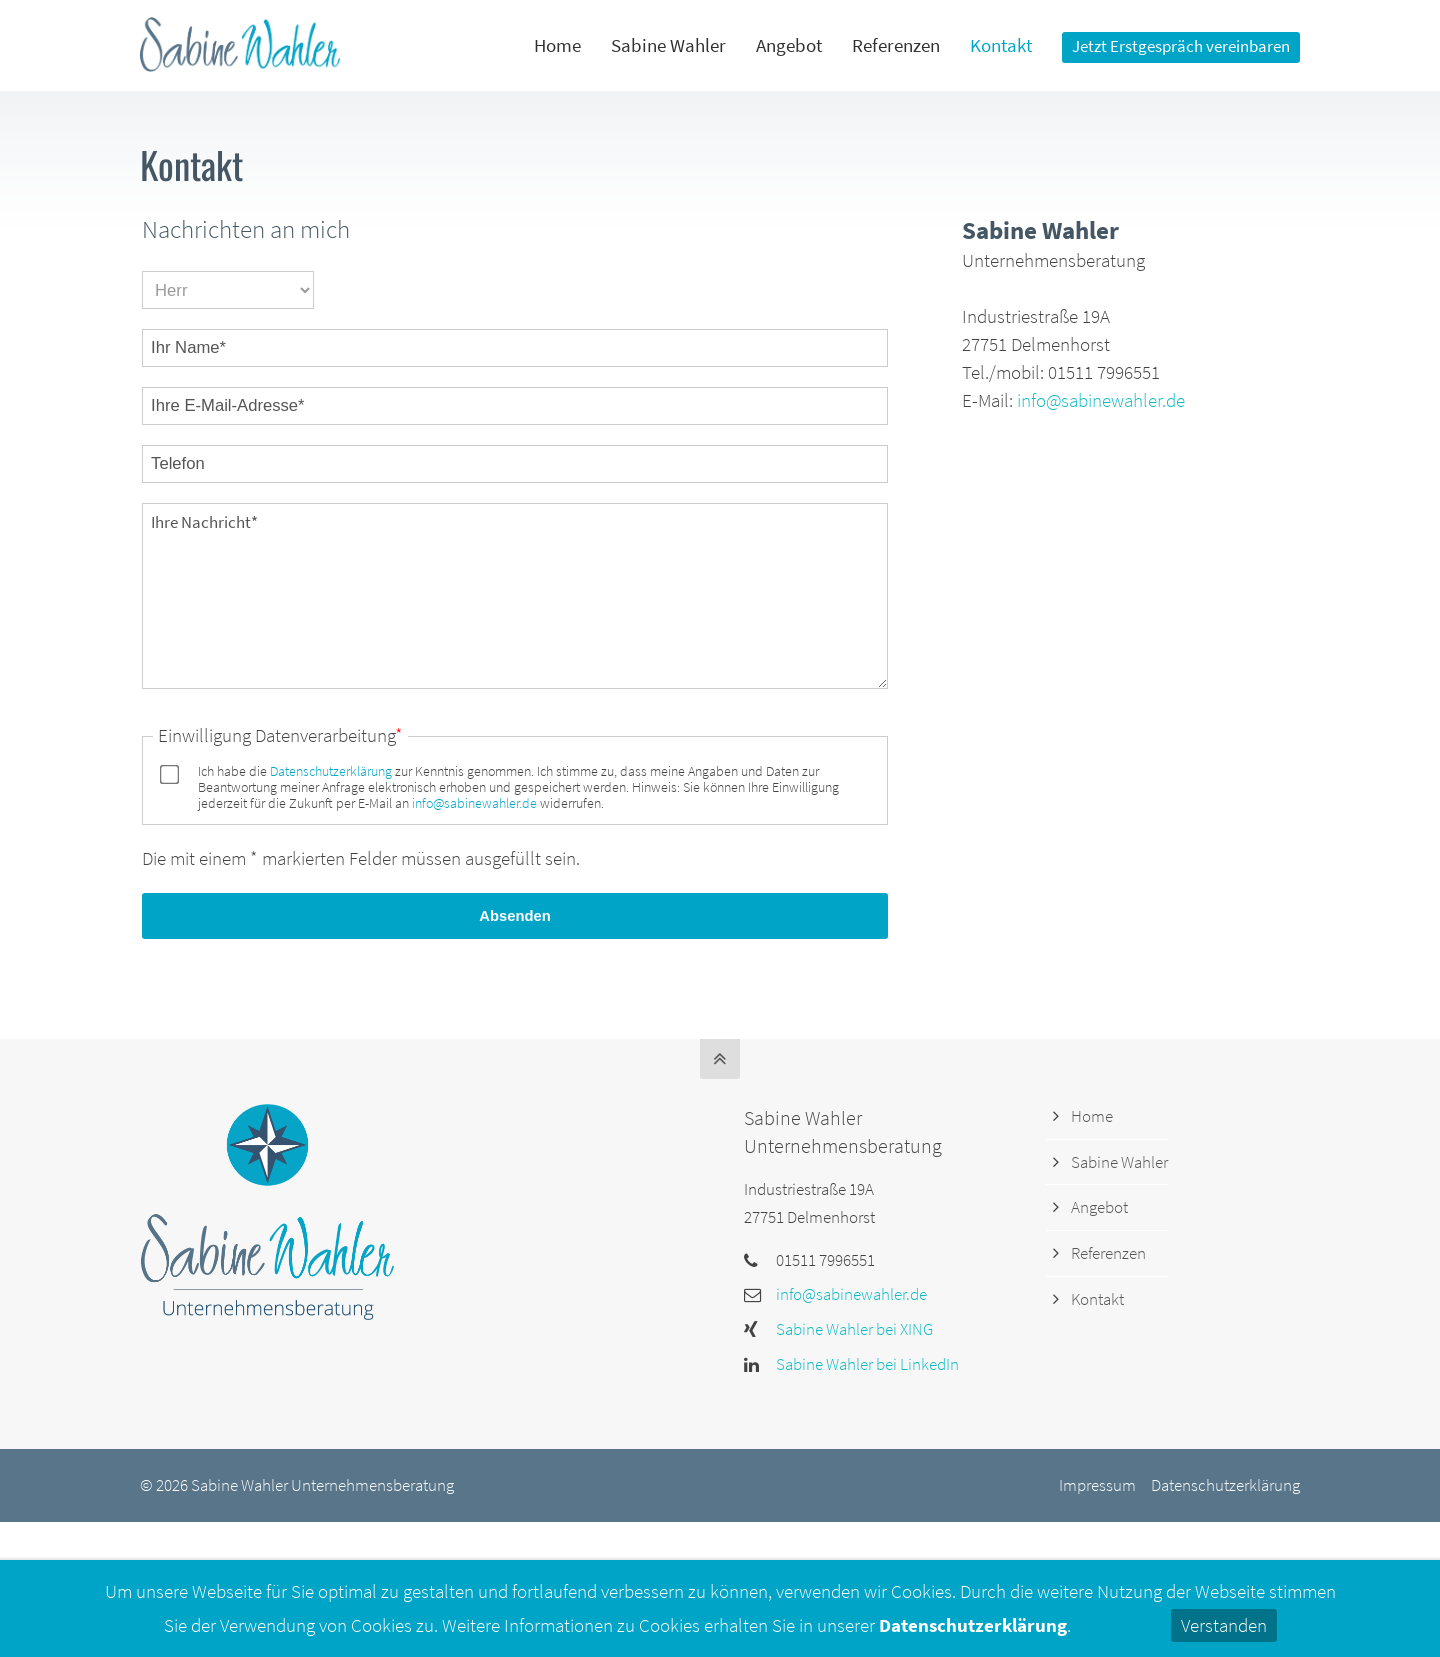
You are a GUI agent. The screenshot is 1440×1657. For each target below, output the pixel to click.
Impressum (1097, 1485)
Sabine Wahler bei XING (854, 1329)
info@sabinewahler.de (474, 803)
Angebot (1099, 1207)
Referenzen (1108, 1253)
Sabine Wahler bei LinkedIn (867, 1364)
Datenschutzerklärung (331, 771)
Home (1092, 1116)
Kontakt (1097, 1299)
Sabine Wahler (1119, 1162)
